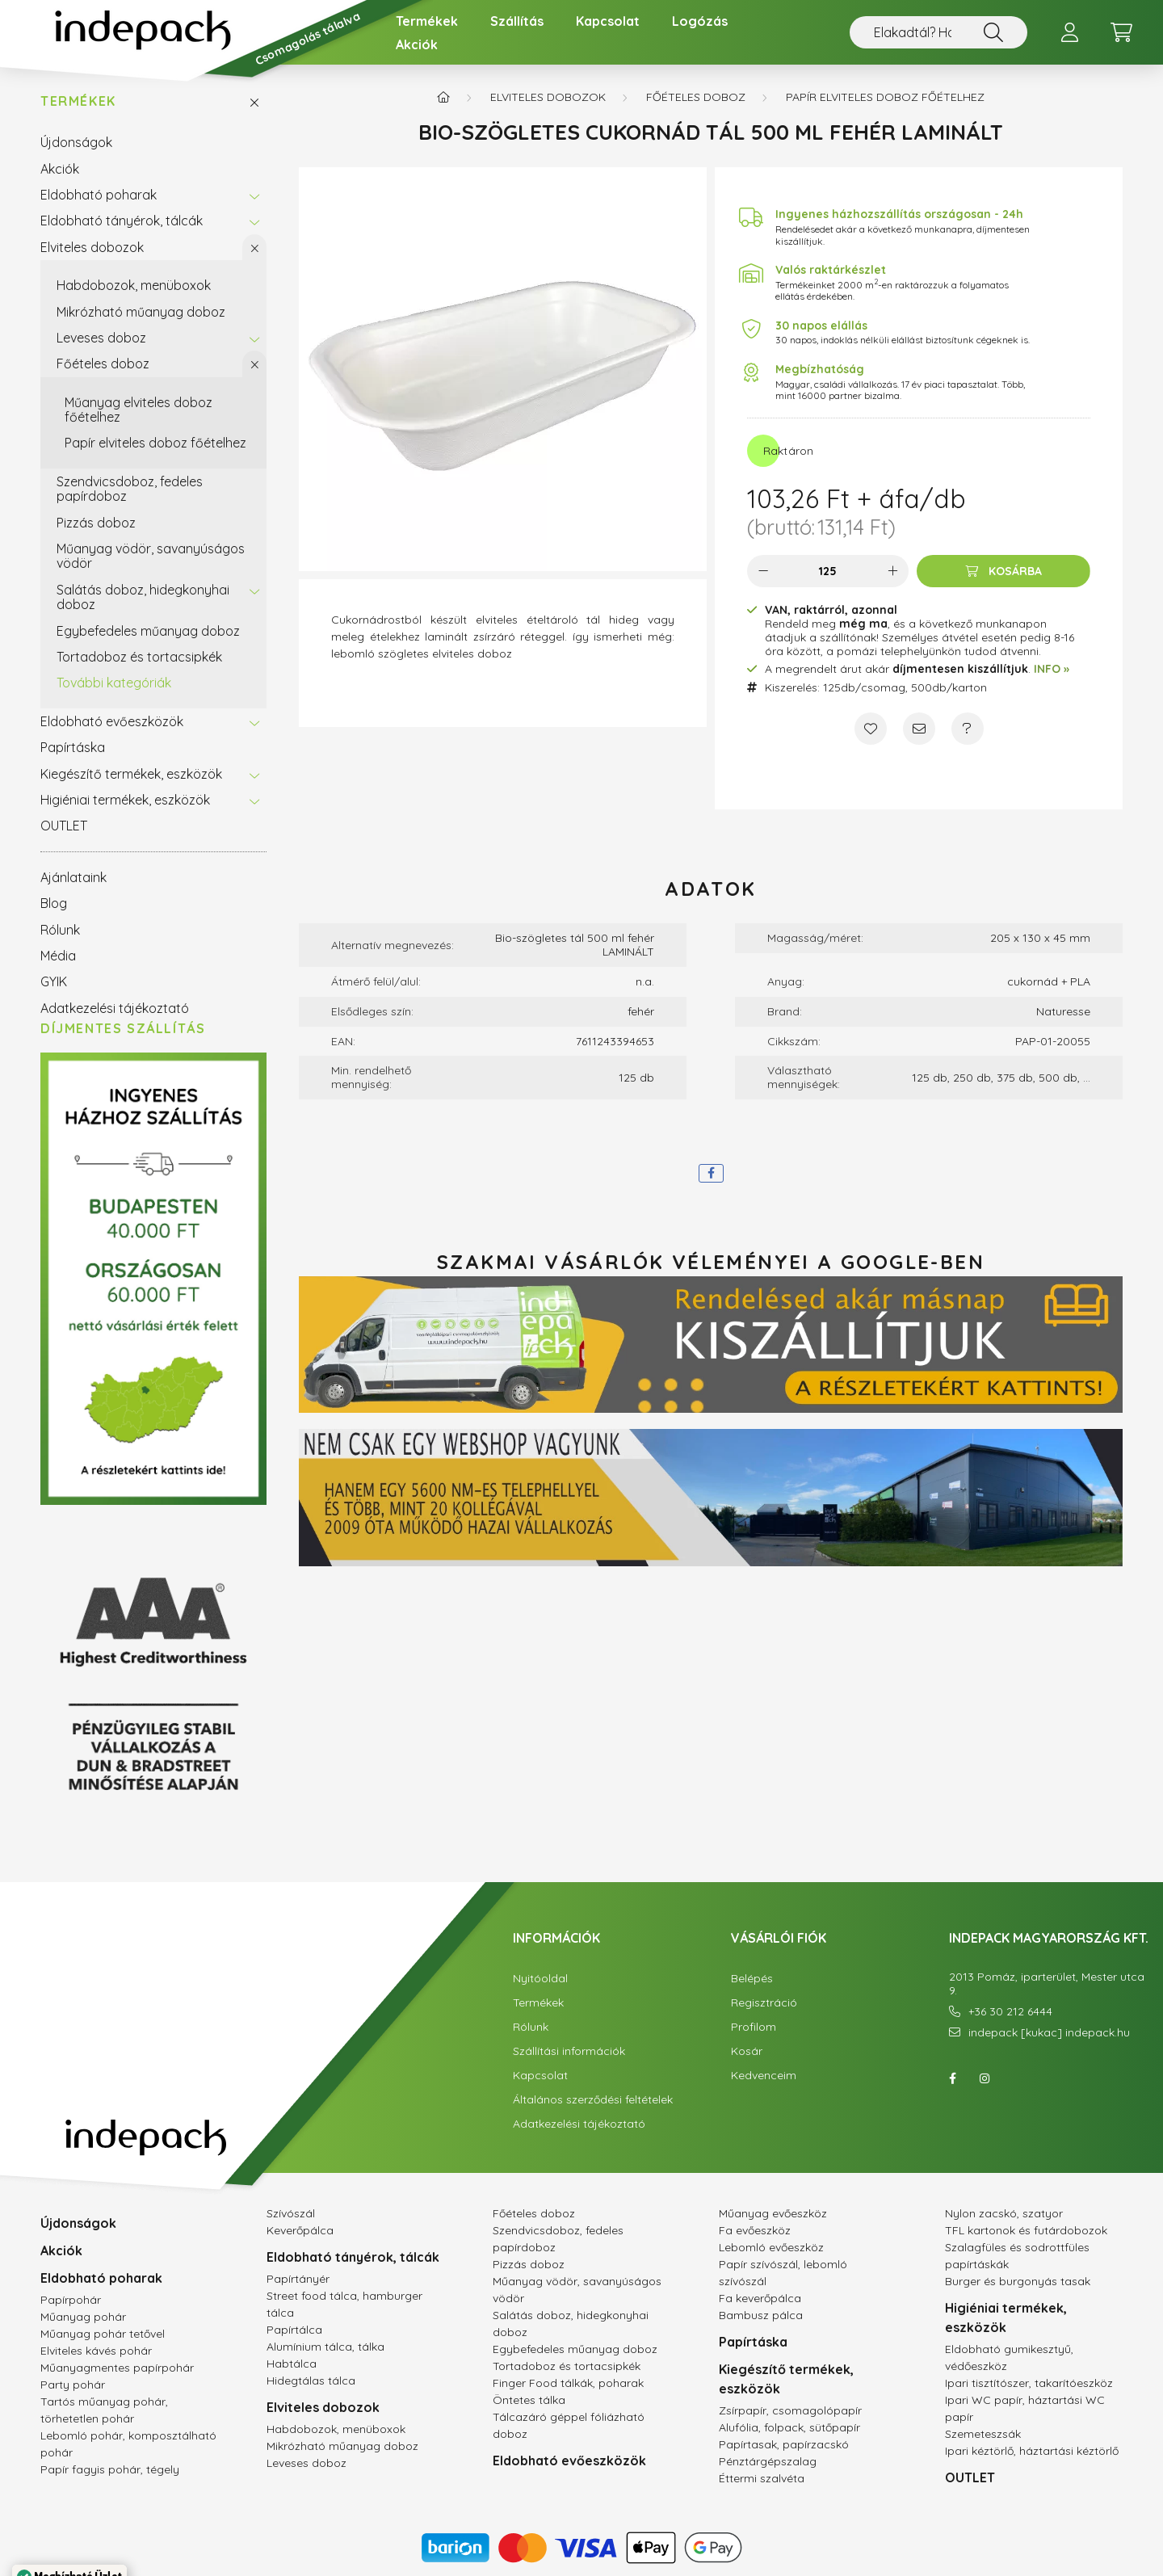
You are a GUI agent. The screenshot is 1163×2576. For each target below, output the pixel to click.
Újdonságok (76, 142)
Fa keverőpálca (760, 2298)
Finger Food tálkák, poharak (568, 2383)
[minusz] (763, 571)
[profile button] (1069, 32)
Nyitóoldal (540, 1979)
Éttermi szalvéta (761, 2478)
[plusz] (892, 571)
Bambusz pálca (761, 2315)
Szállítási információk (569, 2051)
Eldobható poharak (98, 195)
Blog (53, 903)
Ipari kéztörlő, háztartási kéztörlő (1032, 2451)
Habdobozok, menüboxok (134, 285)
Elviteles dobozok (92, 247)
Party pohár (72, 2384)
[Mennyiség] (828, 571)
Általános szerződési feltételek (593, 2100)
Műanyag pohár (83, 2316)
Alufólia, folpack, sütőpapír (789, 2427)
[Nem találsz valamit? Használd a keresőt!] (938, 32)
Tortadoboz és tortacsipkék (139, 657)
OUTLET (63, 825)
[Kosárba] (1003, 571)
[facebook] (711, 1173)
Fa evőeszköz (755, 2230)
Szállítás (517, 21)
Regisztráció (764, 2003)
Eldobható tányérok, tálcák (121, 220)
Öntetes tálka (529, 2400)
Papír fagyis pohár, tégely (109, 2469)
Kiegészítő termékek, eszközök (131, 774)
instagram (984, 2078)
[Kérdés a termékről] (967, 728)
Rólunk (60, 930)
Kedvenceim (763, 2075)
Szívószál (291, 2213)
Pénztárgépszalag (768, 2461)
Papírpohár (70, 2299)
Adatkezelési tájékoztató (114, 1008)
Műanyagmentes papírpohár (117, 2367)
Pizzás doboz (96, 523)
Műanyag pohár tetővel (102, 2333)
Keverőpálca (300, 2230)
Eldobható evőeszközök (111, 721)
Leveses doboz (101, 338)
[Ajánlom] (919, 728)
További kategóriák (114, 682)
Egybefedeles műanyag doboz (148, 631)
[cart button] (1121, 32)
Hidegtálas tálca (311, 2380)
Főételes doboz (103, 363)
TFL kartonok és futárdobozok (1026, 2230)
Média (58, 956)
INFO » (1051, 669)
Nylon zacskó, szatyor (1004, 2213)
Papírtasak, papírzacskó (784, 2444)
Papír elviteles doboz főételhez (155, 443)
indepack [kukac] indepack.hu (1049, 2033)
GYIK (53, 981)
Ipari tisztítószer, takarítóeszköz (1029, 2383)
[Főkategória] (443, 97)
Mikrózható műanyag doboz (141, 312)
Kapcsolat (608, 21)
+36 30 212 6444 (1010, 2012)
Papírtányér (298, 2278)
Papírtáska (72, 747)
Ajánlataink (73, 877)
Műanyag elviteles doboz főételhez (138, 409)
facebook (952, 2078)
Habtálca (292, 2363)
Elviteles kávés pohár (96, 2350)
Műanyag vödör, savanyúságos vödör (151, 555)
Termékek (427, 21)
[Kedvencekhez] (870, 728)
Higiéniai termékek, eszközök (125, 800)
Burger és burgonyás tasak (1017, 2281)
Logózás (700, 21)
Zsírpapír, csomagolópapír (790, 2410)
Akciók (417, 44)
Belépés (752, 1979)
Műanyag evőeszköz (773, 2213)
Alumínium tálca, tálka (325, 2346)
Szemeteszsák (983, 2434)
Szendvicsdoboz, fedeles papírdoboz (130, 488)
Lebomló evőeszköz (771, 2247)
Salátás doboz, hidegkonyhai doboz (143, 597)
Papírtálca (294, 2329)
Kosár (746, 2051)
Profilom (753, 2027)
